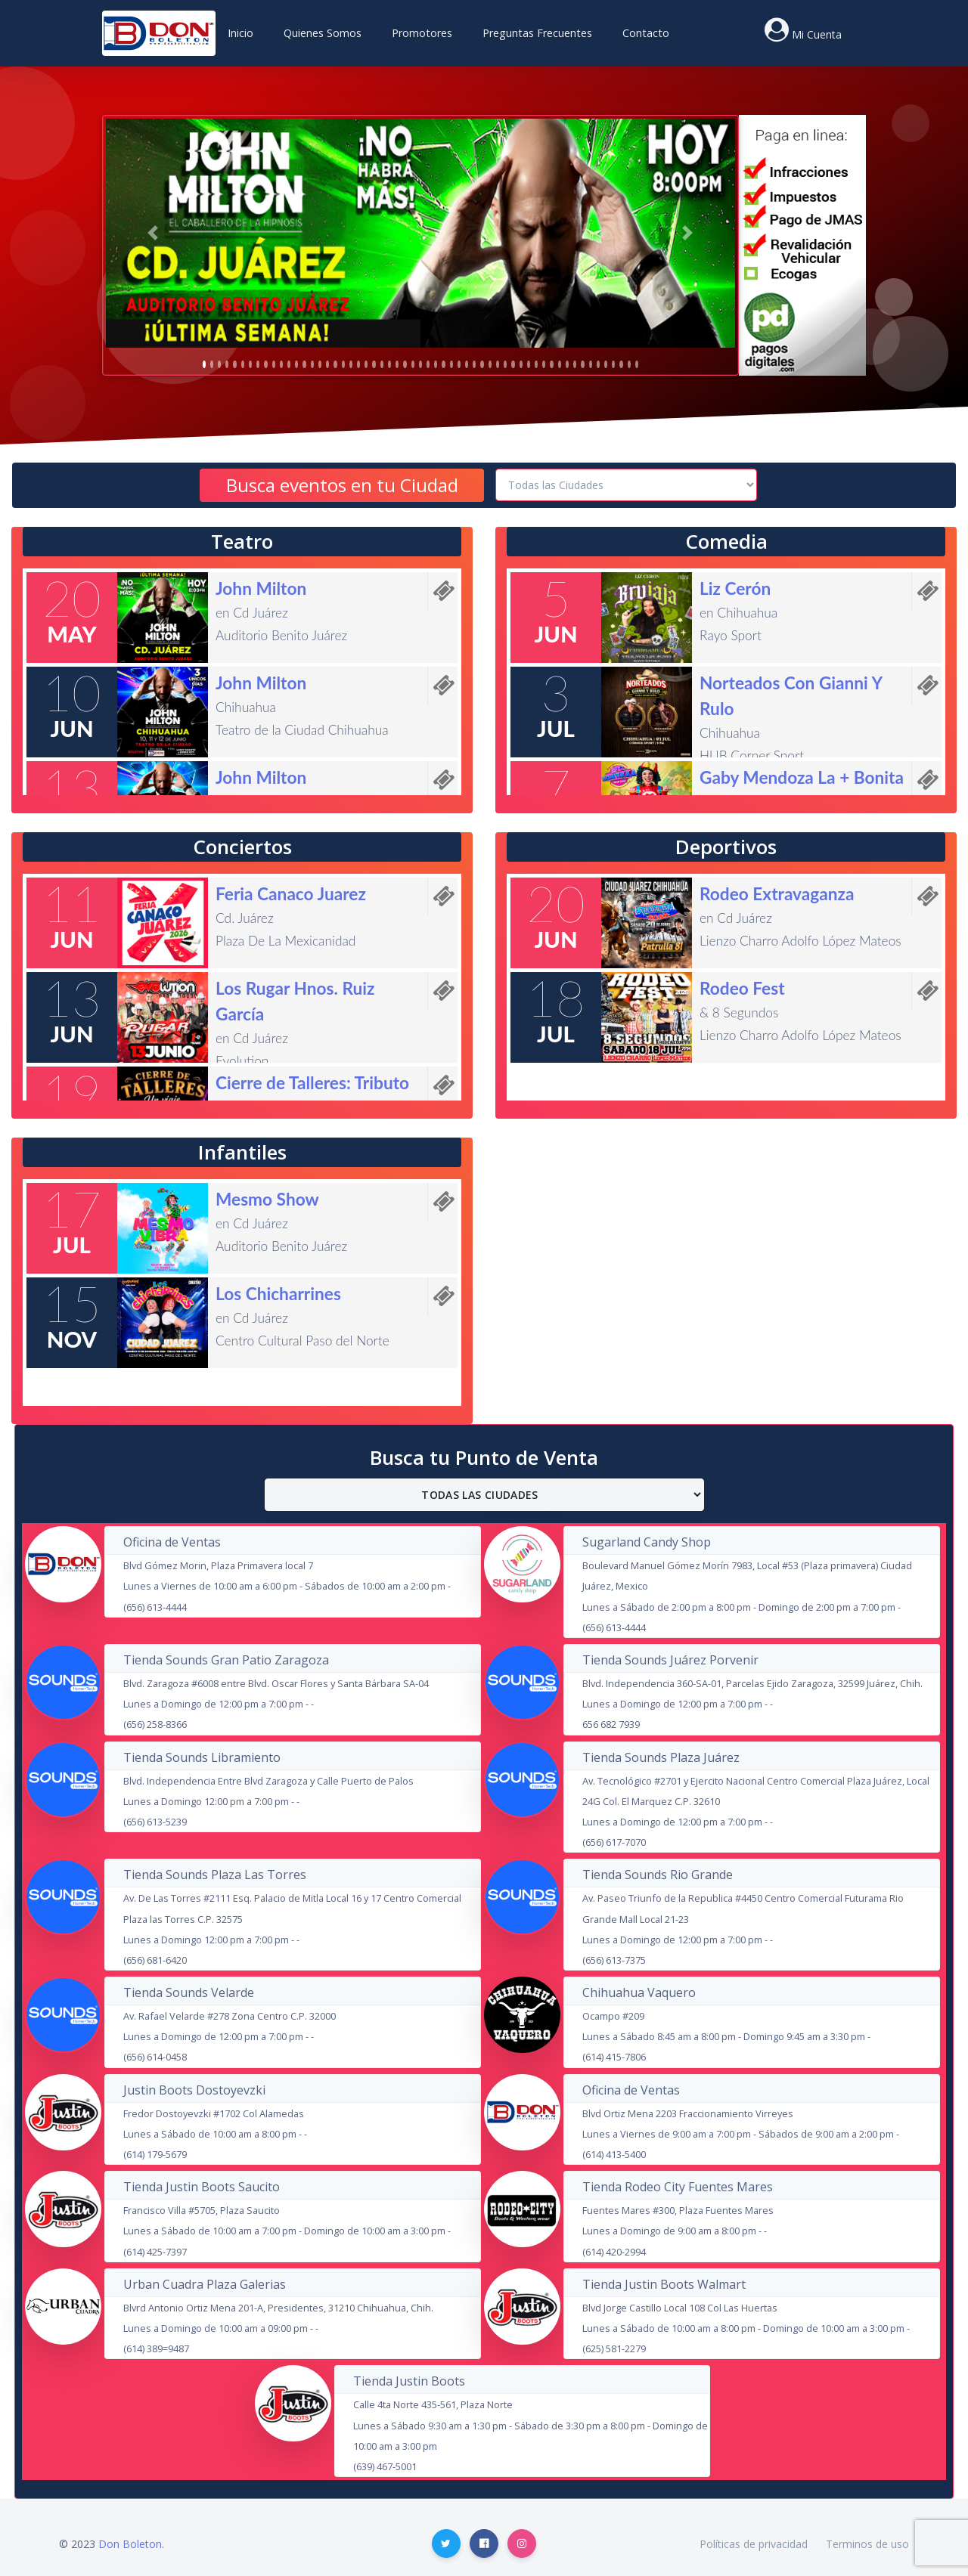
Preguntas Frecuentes (537, 33)
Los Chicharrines (278, 1293)
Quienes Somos (322, 33)
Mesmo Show (267, 1199)
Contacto (645, 33)
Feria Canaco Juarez (291, 894)
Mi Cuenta (817, 34)
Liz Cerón (735, 588)
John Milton (261, 588)
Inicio (240, 33)
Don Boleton (130, 2544)
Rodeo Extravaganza (777, 894)
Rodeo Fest (742, 988)
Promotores (422, 33)
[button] (153, 233)
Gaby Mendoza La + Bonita (802, 777)
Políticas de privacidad (754, 2544)
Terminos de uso (867, 2544)
